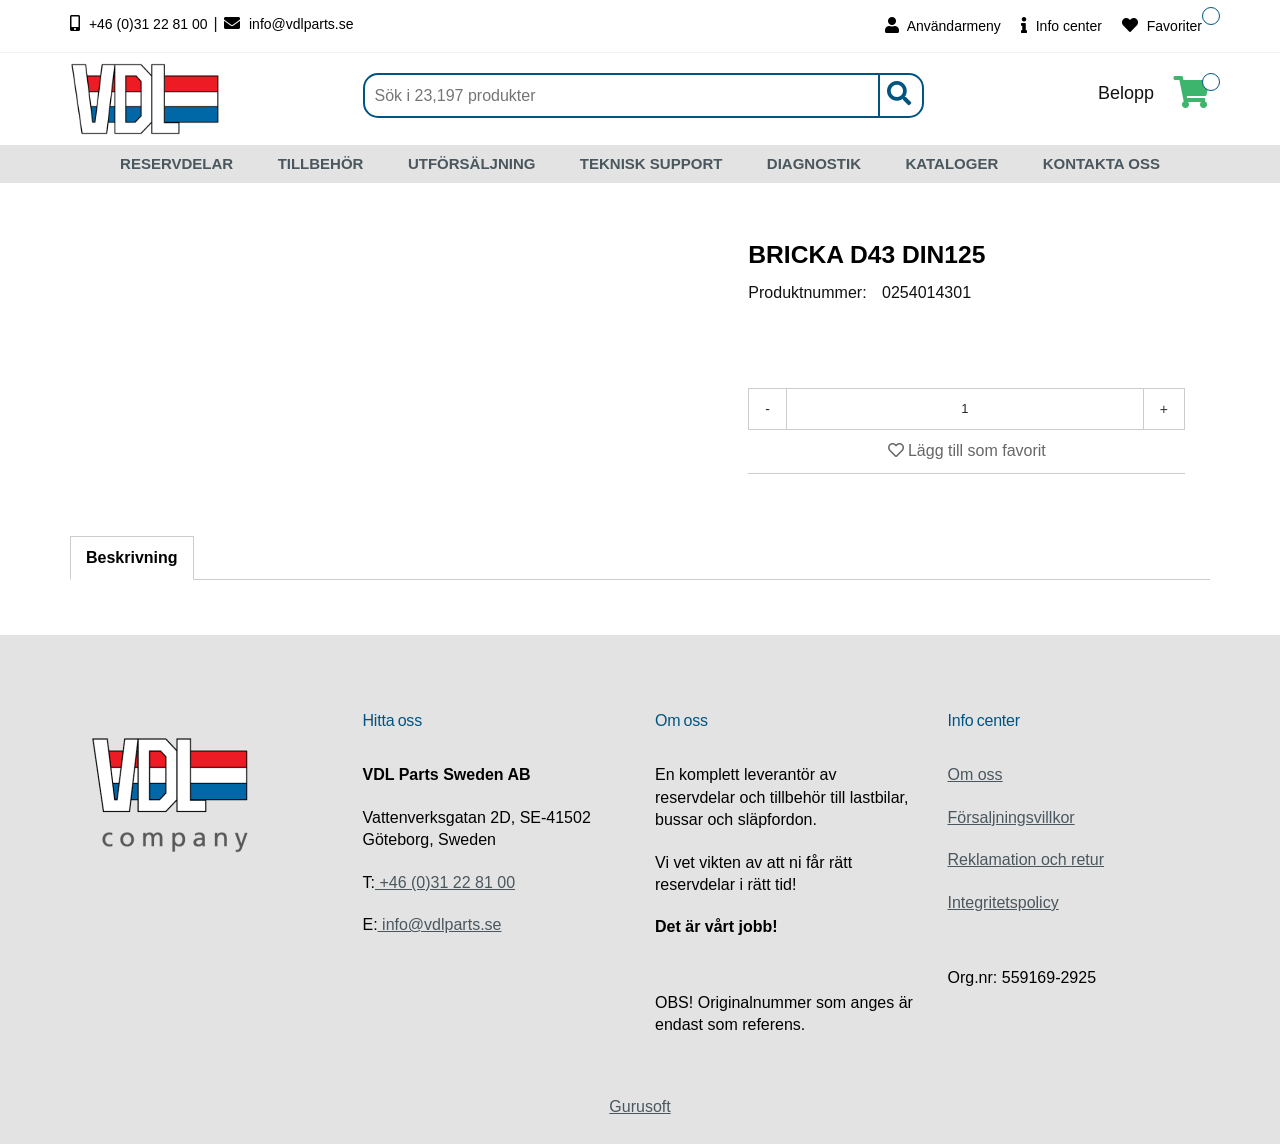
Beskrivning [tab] (132, 557)
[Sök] (643, 95)
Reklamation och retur (1026, 859)
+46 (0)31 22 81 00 (141, 24)
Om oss (975, 774)
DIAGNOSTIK (814, 163)
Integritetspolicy (1003, 902)
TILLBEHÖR (321, 163)
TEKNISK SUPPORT (651, 163)
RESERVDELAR (176, 163)
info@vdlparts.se (288, 24)
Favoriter (1162, 25)
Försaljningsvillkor (1011, 817)
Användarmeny (943, 25)
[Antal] (965, 409)
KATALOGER (951, 163)
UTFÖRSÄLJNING (472, 163)
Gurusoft (639, 1106)
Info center (1061, 25)
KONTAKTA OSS (1101, 163)
